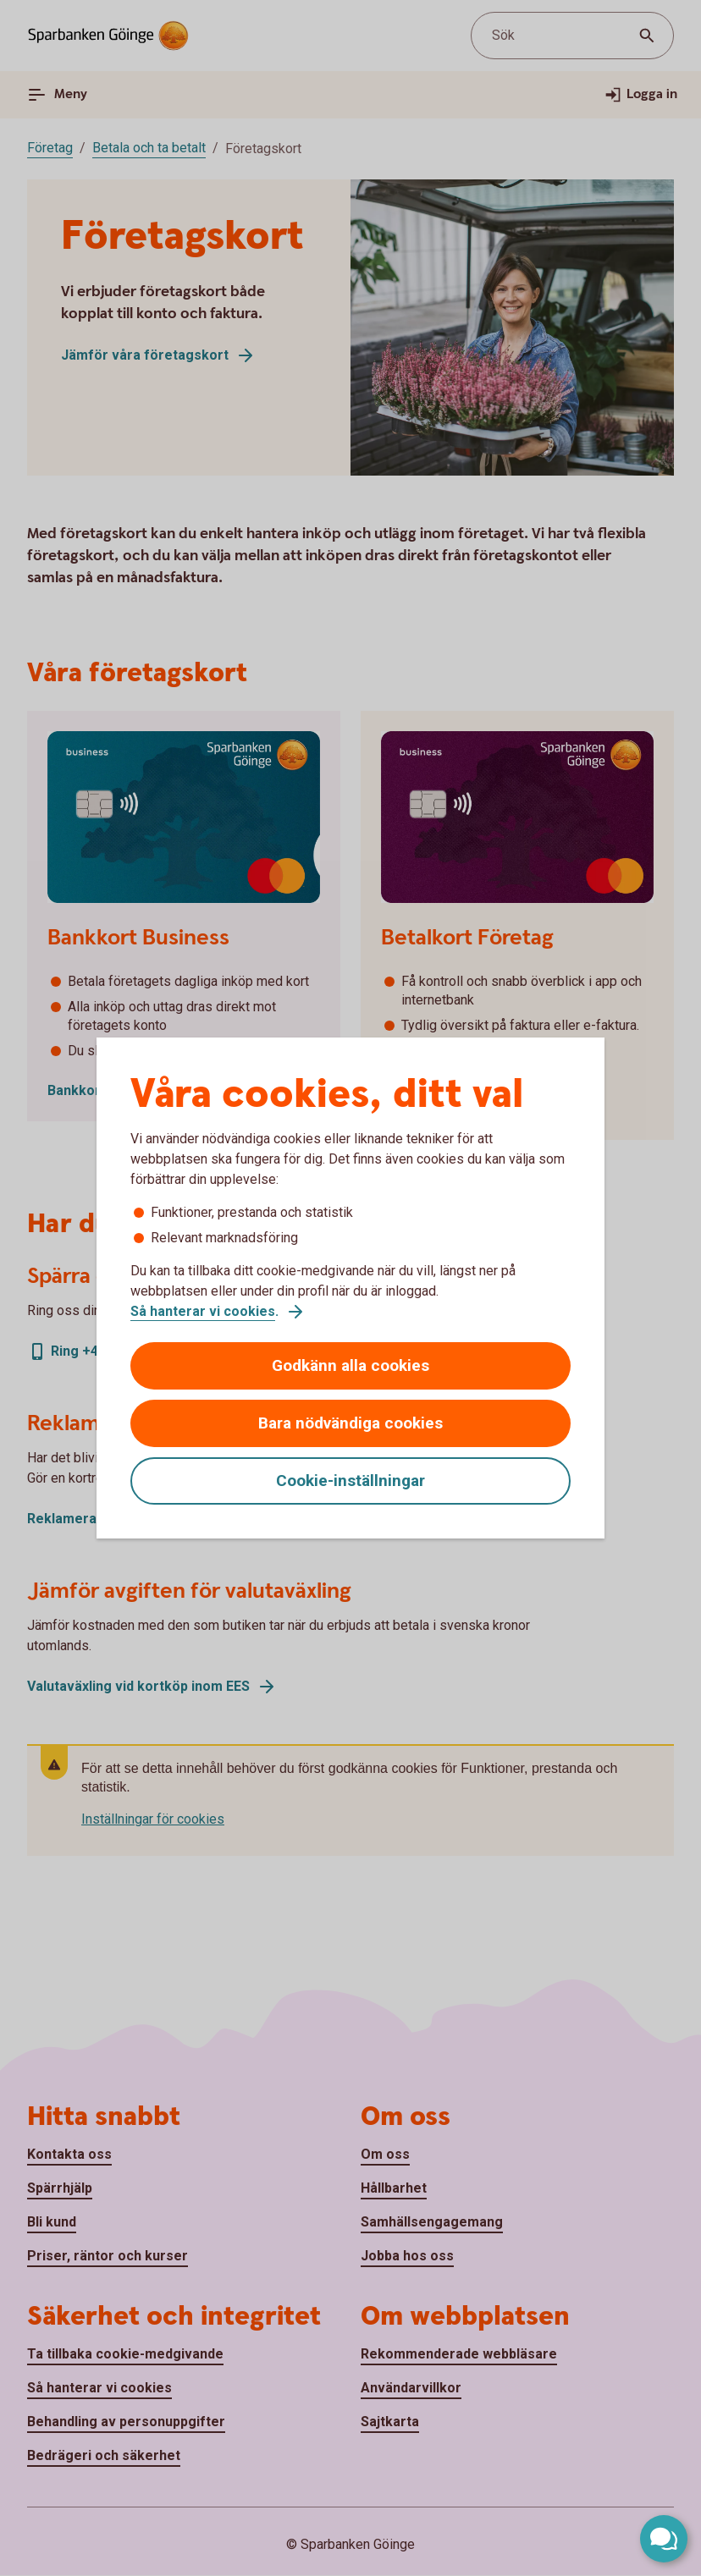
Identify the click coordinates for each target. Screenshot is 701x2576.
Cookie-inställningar (350, 1480)
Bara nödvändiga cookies (350, 1423)
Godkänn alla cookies (350, 1365)
